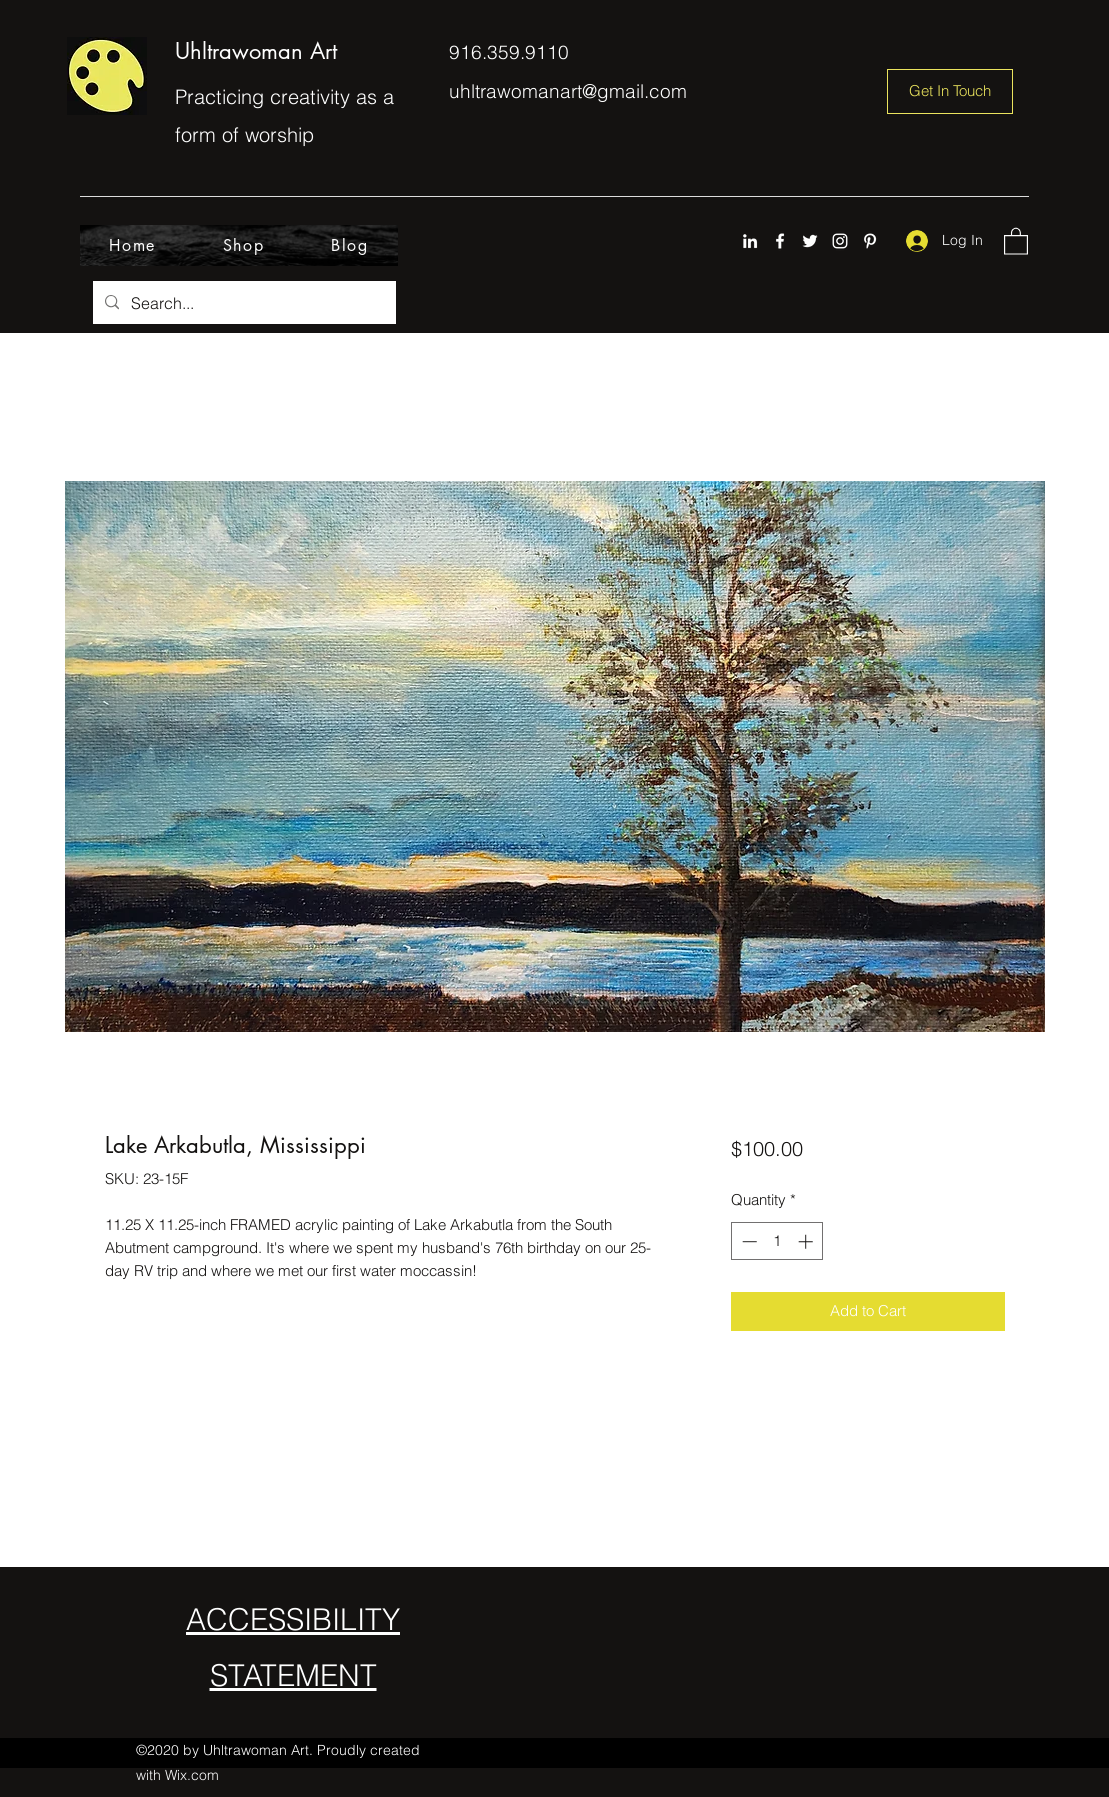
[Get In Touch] (950, 91)
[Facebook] (780, 241)
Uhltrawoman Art (256, 51)
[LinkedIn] (750, 241)
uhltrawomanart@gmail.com (568, 91)
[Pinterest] (870, 241)
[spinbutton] (777, 1241)
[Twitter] (810, 241)
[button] (1016, 240)
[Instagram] (840, 241)
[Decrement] (747, 1241)
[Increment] (807, 1241)
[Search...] (242, 303)
